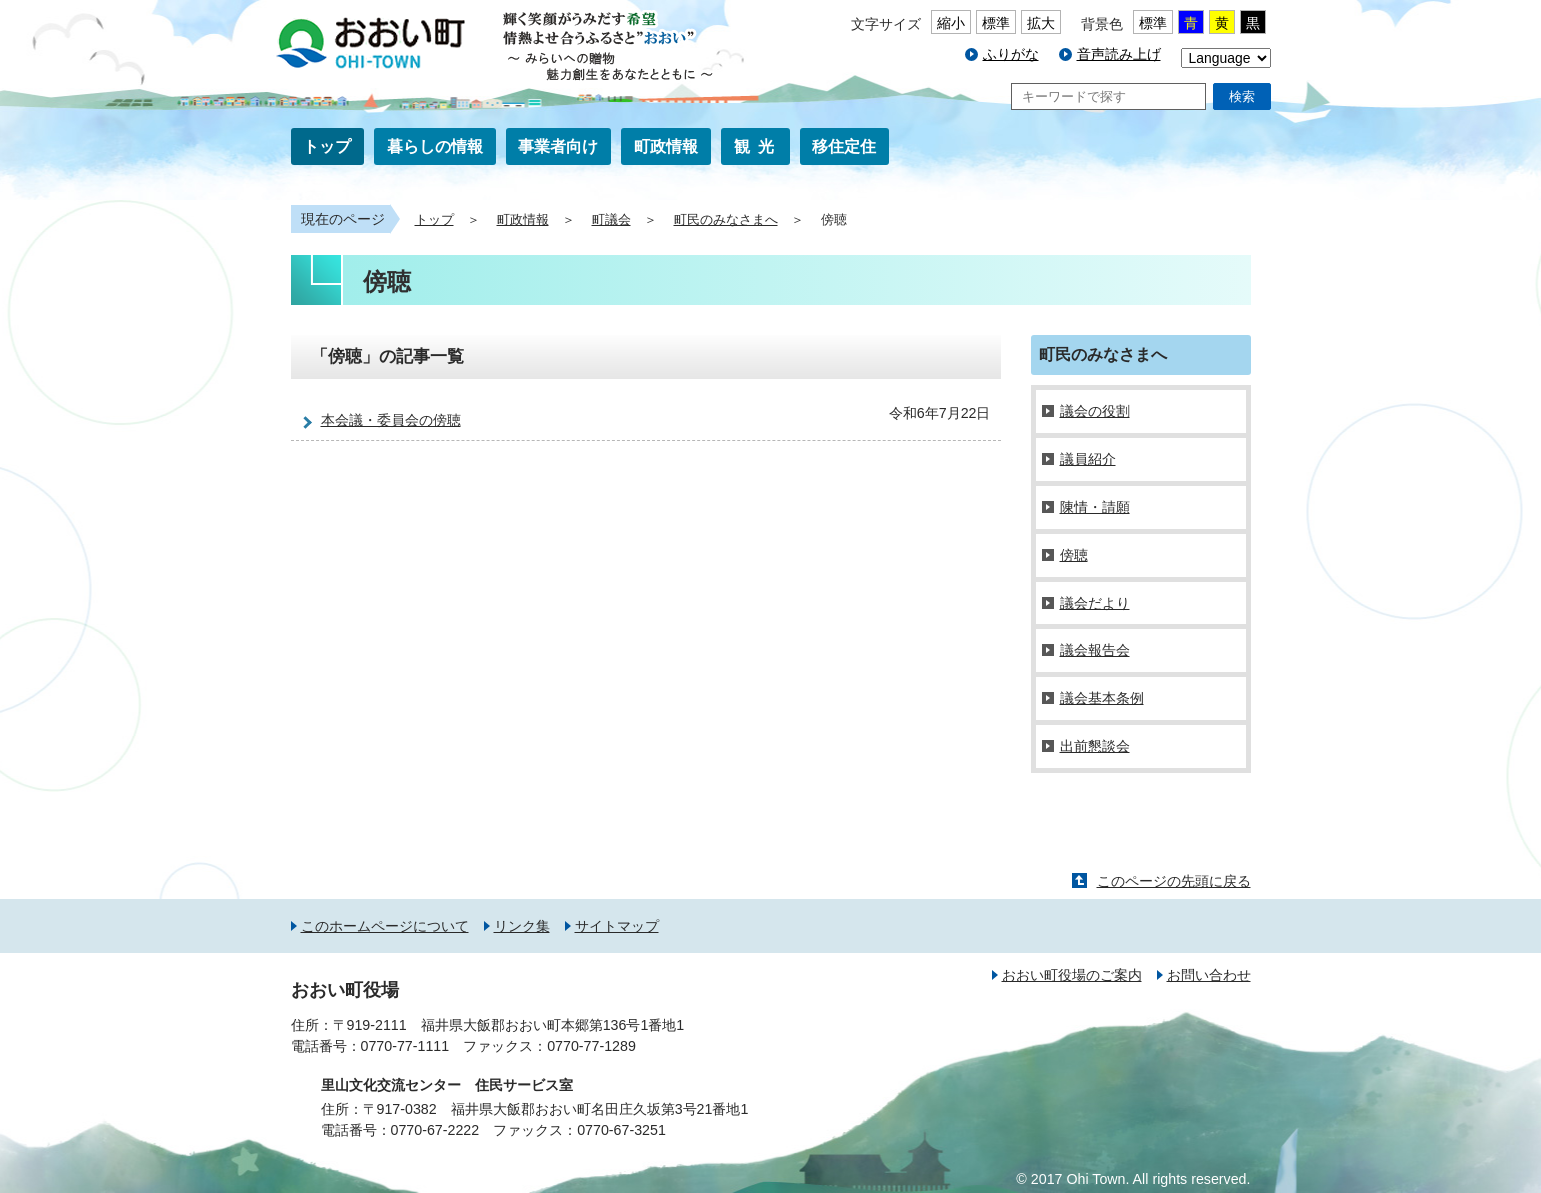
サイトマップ (617, 926)
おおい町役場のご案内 (1072, 975)
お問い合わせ (1209, 975)
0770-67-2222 (435, 1130)
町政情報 (666, 146)
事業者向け (558, 146)
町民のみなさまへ (726, 220)
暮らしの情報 (435, 146)
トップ (327, 146)
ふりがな (1011, 54)
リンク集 (522, 926)
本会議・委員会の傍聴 (391, 420)
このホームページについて (385, 926)
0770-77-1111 (405, 1046)
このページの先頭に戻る (1174, 881)
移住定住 (844, 146)
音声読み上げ (1119, 54)
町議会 (611, 220)
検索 (1242, 96)
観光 (758, 146)
